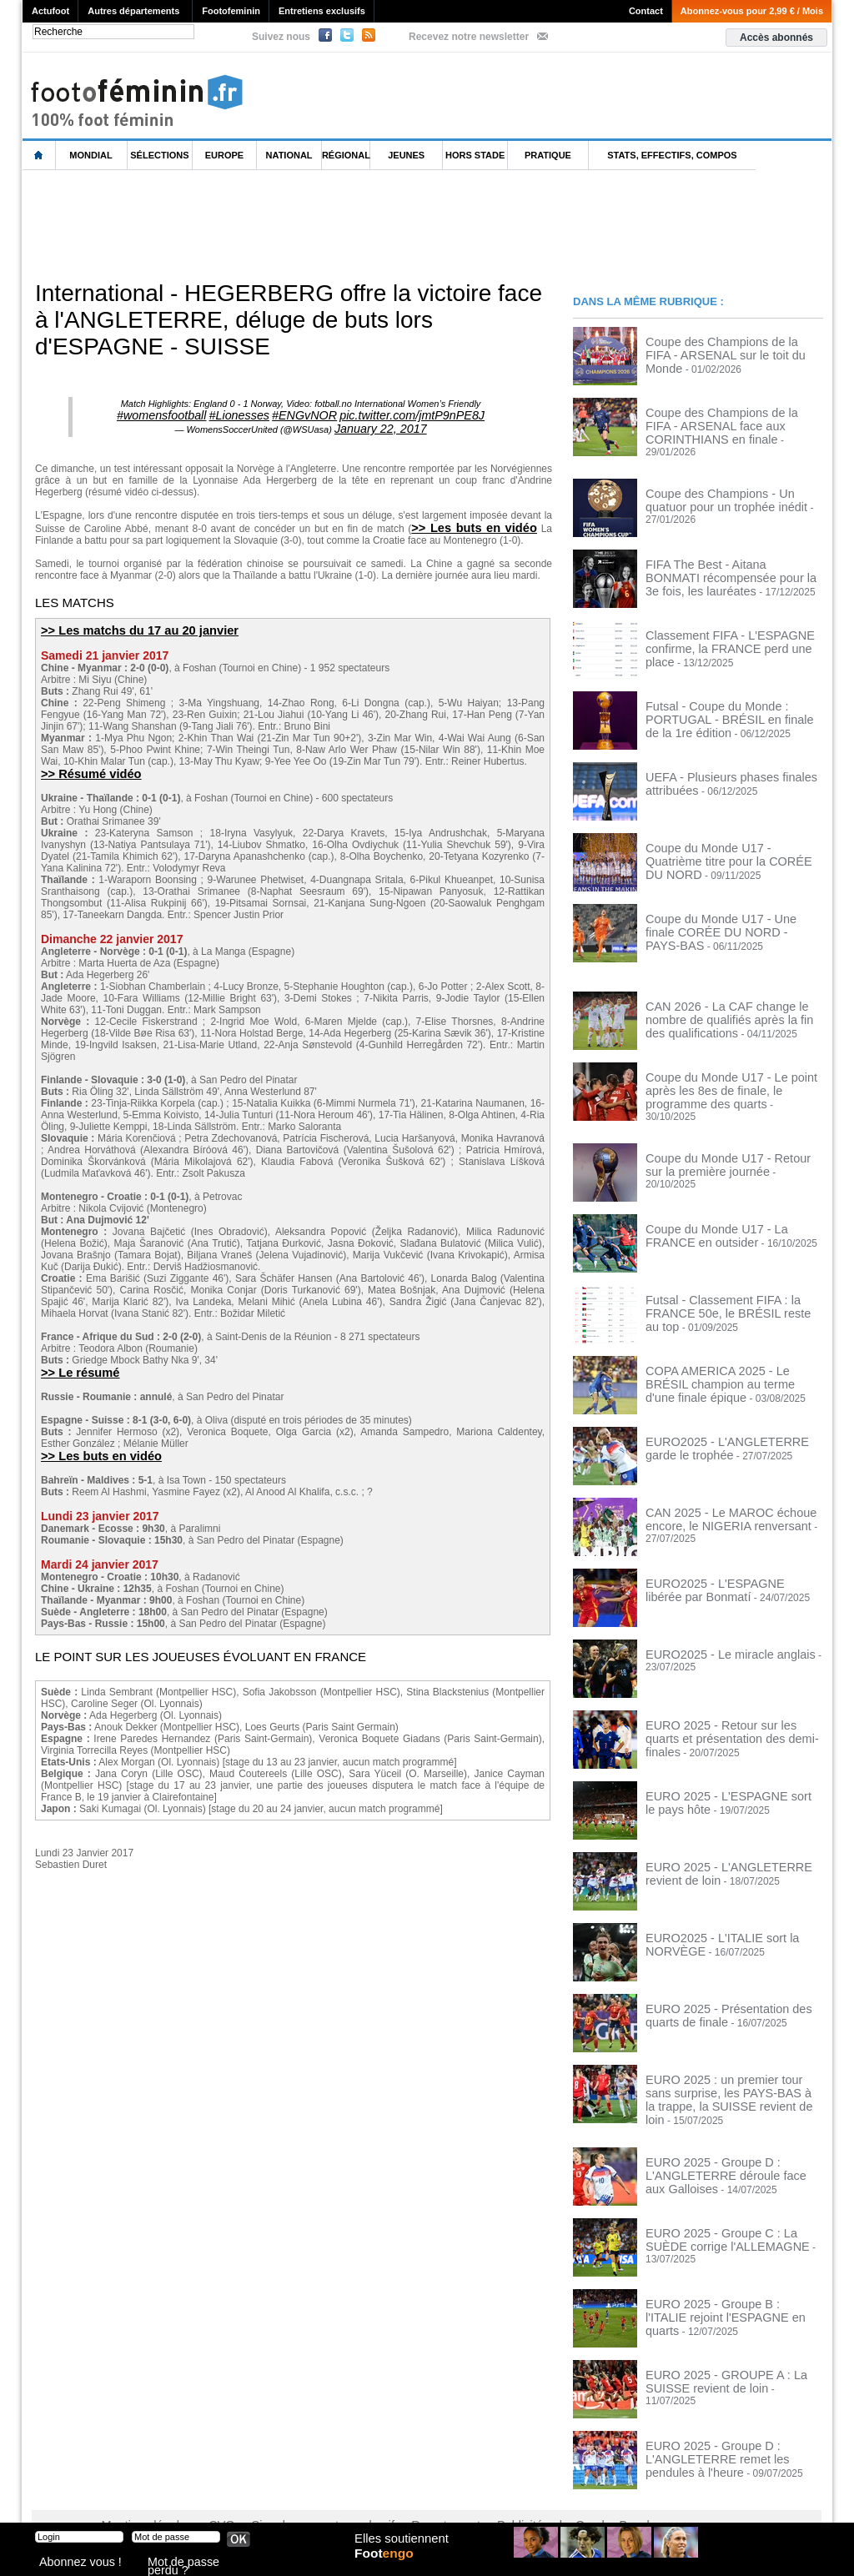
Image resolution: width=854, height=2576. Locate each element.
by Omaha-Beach (534, 2492)
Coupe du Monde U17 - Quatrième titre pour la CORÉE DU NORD (732, 843)
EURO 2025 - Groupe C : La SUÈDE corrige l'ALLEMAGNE (727, 2206)
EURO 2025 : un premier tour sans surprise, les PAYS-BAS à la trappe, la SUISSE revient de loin (730, 2070)
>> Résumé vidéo (85, 765)
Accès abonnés (776, 37)
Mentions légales (139, 2492)
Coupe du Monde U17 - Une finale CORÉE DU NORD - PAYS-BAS (721, 914)
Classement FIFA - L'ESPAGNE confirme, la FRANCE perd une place (728, 630)
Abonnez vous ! (71, 2563)
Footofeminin (231, 11)
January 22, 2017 (380, 424)
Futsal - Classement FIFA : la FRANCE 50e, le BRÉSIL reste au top (732, 1285)
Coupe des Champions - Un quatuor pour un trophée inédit (726, 488)
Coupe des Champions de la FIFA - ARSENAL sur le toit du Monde (723, 347)
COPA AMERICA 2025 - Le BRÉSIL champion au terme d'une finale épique (731, 1356)
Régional (346, 155)
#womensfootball (193, 414)
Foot (388, 2565)
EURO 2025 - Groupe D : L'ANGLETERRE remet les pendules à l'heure (731, 2425)
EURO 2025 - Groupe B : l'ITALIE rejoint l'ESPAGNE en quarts (719, 2277)
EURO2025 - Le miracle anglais (716, 1634)
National (289, 155)
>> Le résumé (76, 1363)
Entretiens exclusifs (322, 11)
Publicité (459, 2492)
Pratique (548, 155)
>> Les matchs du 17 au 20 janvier (128, 622)
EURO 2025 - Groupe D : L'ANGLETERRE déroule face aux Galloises (721, 2141)
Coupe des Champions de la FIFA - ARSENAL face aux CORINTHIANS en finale (732, 423)
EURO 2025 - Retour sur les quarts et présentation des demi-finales (729, 1710)
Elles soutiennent (399, 2548)
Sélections (159, 155)
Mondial (90, 155)
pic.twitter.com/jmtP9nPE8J (386, 414)
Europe (224, 155)
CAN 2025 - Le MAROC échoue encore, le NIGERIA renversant (716, 1497)
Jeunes (406, 155)
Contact (646, 11)
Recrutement (395, 2492)
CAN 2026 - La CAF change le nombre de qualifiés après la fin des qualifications (731, 1007)
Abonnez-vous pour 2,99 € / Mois (752, 11)
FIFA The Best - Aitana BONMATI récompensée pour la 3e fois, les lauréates (719, 565)
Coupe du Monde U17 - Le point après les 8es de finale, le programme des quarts (731, 1078)
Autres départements (133, 11)
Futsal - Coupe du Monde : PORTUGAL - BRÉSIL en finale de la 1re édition (733, 701)
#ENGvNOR (304, 414)
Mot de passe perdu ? (192, 2563)
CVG (204, 2492)
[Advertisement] (326, 224)
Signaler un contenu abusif (291, 2492)
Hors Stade (475, 155)
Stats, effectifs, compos (671, 155)
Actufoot (50, 11)
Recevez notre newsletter (469, 37)
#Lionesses (253, 414)
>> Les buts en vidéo (479, 521)
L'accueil (39, 155)
